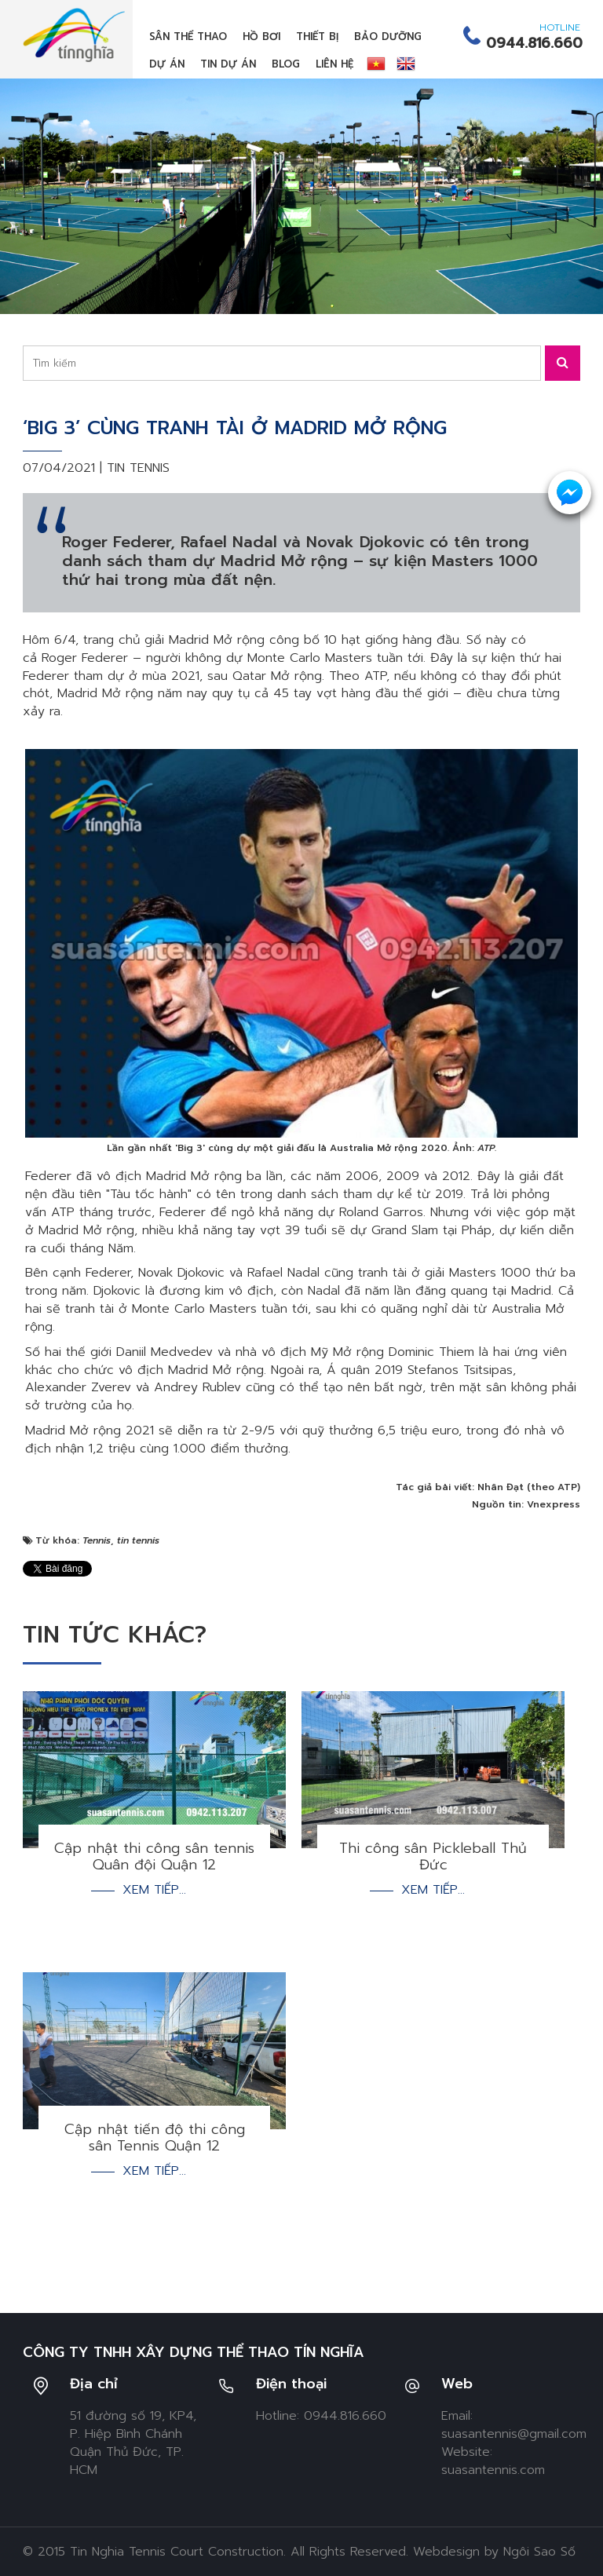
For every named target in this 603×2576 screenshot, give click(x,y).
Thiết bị (317, 36)
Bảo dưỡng (388, 36)
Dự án (167, 64)
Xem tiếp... (154, 1890)
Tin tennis (138, 468)
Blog (286, 64)
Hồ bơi (261, 36)
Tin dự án (228, 64)
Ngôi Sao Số (539, 2551)
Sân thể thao (188, 36)
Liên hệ (334, 64)
